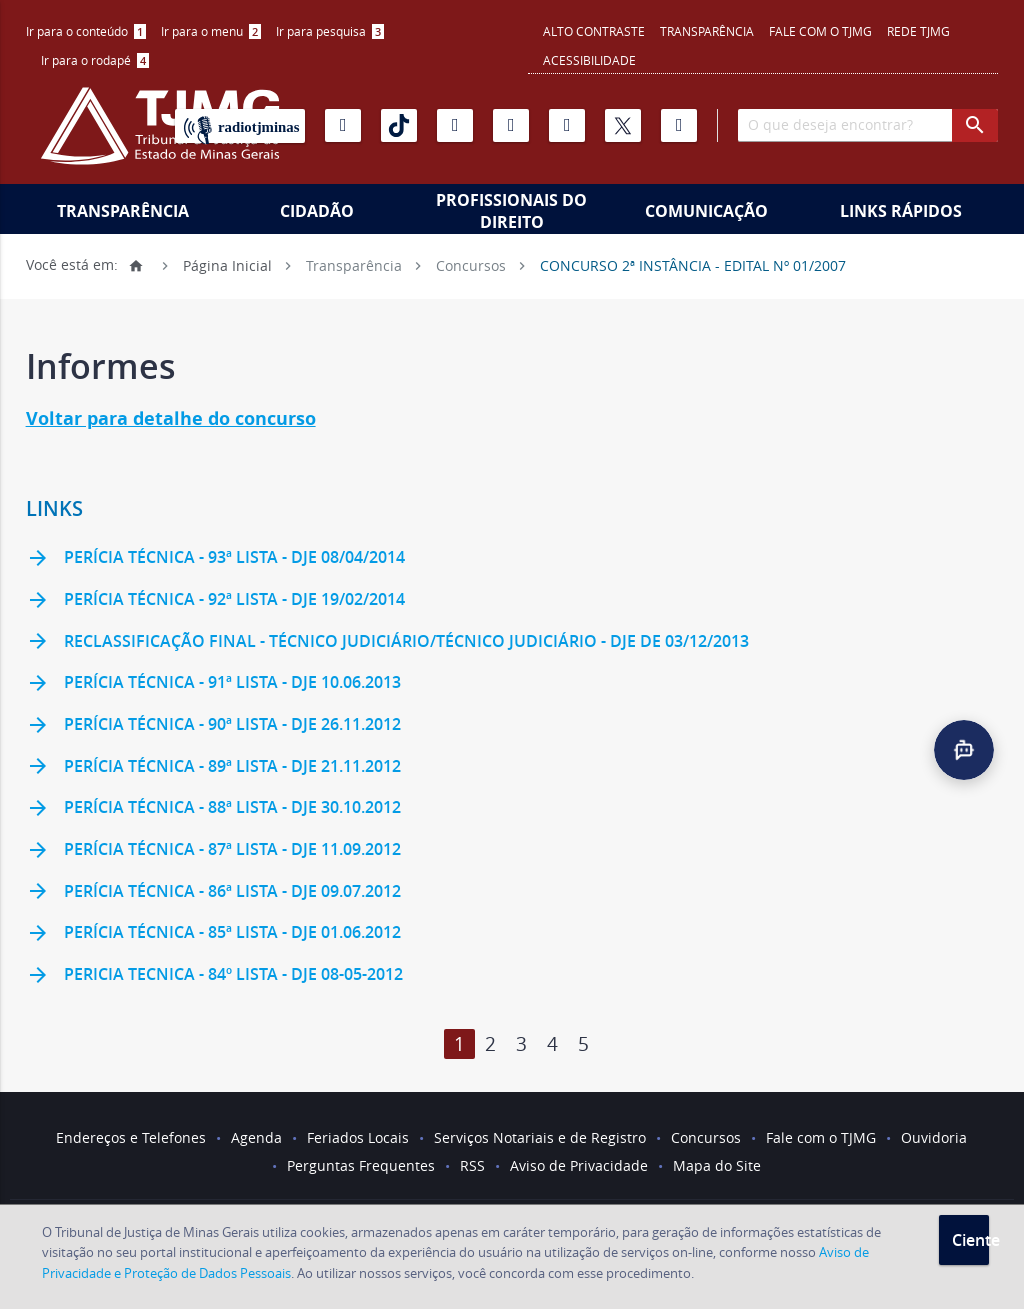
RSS (472, 1165)
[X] (623, 125)
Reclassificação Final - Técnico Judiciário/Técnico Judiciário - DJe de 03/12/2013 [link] (387, 642)
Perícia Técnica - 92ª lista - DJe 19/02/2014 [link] (215, 601)
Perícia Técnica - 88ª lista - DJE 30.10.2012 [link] (213, 809)
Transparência (707, 31)
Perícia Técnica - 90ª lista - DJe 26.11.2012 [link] (213, 726)
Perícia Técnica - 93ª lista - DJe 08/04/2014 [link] (215, 559)
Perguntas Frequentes (361, 1165)
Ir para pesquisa (330, 31)
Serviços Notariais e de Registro (540, 1137)
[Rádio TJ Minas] (240, 126)
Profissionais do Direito (511, 211)
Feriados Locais (358, 1137)
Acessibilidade (589, 60)
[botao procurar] (975, 125)
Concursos (471, 264)
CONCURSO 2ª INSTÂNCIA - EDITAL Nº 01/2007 (693, 264)
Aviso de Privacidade (579, 1165)
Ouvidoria (934, 1137)
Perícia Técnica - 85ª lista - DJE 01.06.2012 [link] (213, 934)
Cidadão (317, 211)
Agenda (256, 1137)
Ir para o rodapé (95, 60)
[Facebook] (679, 125)
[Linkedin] (567, 125)
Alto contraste (594, 31)
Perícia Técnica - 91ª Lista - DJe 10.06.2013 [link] (213, 684)
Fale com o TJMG (820, 31)
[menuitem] (86, 31)
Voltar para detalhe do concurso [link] (171, 418)
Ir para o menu (211, 31)
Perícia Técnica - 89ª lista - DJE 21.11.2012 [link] (213, 767)
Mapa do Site (717, 1165)
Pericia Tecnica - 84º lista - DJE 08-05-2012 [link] (214, 976)
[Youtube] (343, 125)
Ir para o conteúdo (86, 31)
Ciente (970, 1240)
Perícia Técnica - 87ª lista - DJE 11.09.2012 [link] (213, 851)
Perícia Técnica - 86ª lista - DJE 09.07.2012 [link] (213, 892)
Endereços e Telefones (131, 1137)
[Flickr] (511, 125)
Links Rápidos (901, 211)
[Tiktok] (399, 125)
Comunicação (706, 211)
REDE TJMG (918, 31)
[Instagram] (455, 125)
